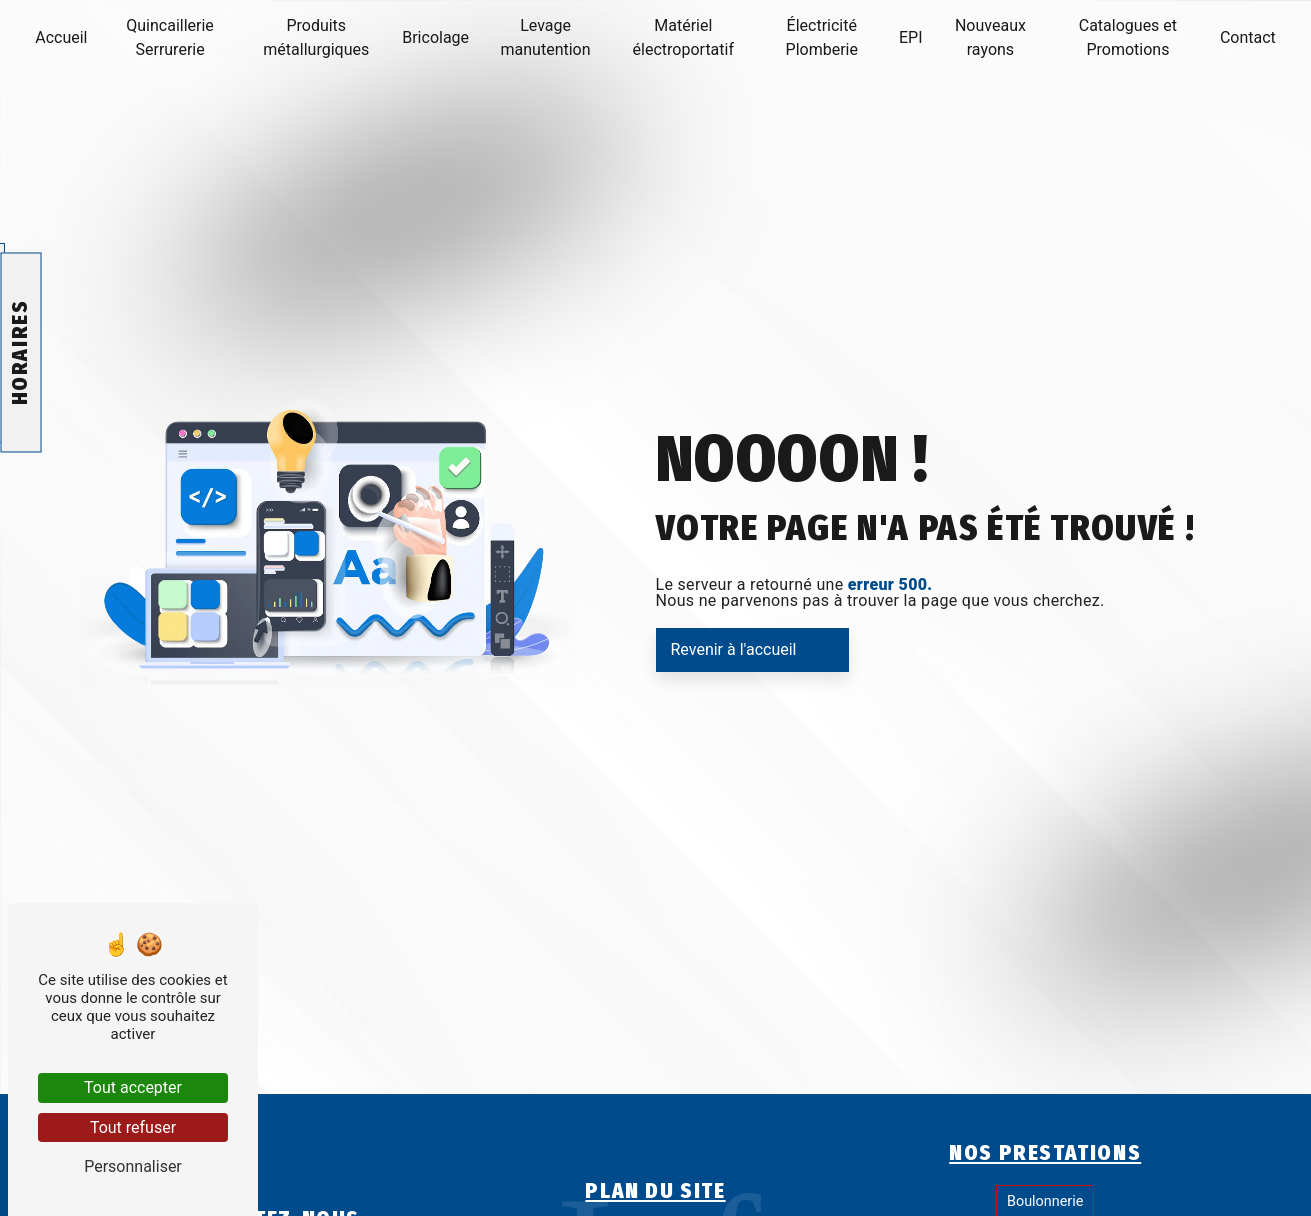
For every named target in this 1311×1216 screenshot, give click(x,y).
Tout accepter (133, 1087)
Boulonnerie (1045, 1201)
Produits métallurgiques (316, 37)
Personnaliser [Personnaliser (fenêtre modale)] (133, 1166)
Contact (1248, 37)
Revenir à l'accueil (734, 649)
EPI (911, 37)
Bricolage (435, 37)
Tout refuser (133, 1127)
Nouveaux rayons (990, 37)
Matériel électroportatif (683, 37)
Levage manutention (546, 37)
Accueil (61, 37)
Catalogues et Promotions (1128, 37)
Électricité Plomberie (822, 37)
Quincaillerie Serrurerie (169, 37)
